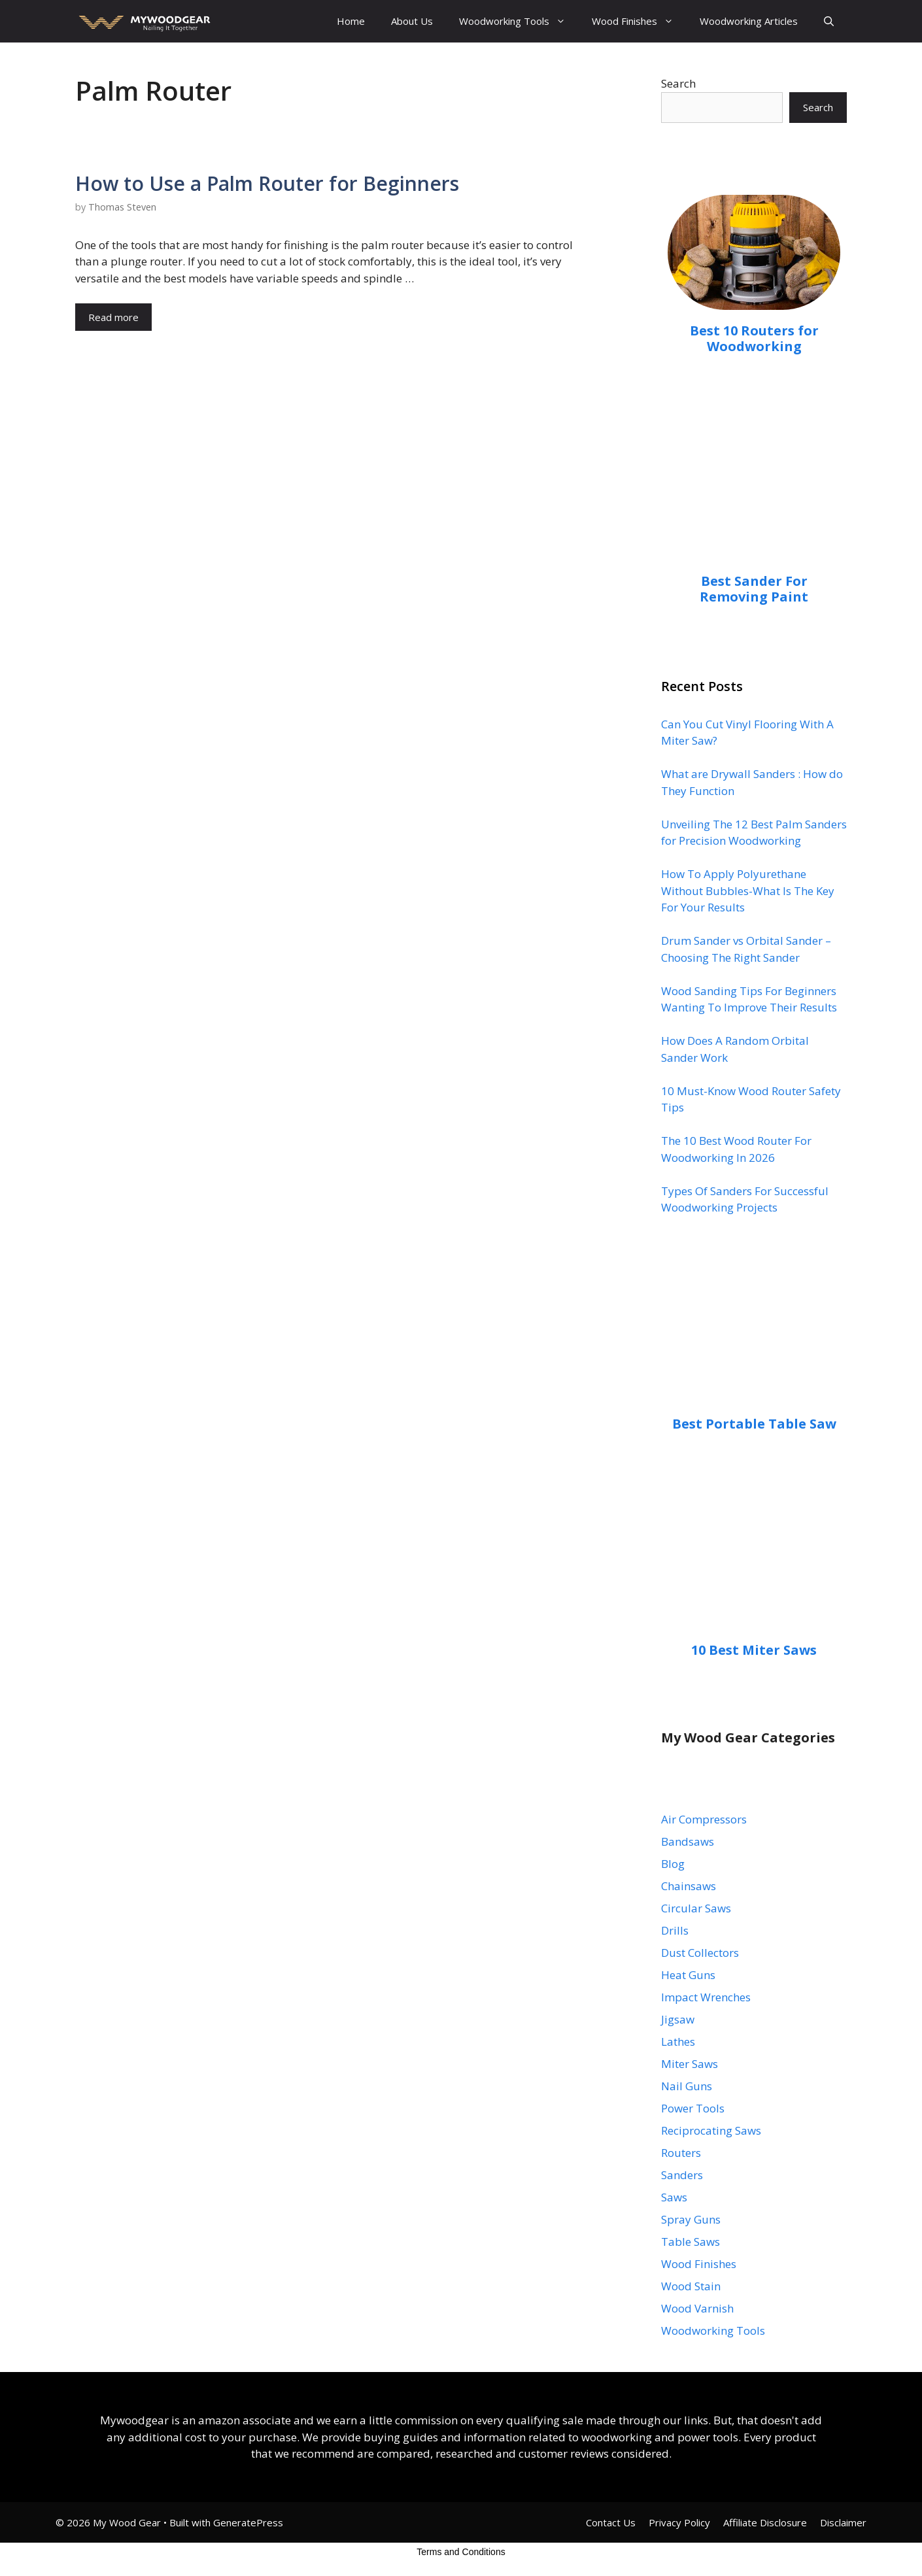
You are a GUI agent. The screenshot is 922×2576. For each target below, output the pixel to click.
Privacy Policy (679, 2522)
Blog (673, 1863)
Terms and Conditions (461, 2552)
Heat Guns (688, 1974)
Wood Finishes (639, 21)
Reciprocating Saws (711, 2130)
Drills (675, 1930)
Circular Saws (696, 1908)
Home (351, 20)
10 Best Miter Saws (754, 1650)
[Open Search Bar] (829, 21)
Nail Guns (686, 2085)
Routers (681, 2152)
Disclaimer (843, 2522)
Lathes (678, 2041)
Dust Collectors (700, 1952)
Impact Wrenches (706, 1997)
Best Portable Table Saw (754, 1423)
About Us (412, 20)
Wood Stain (691, 2286)
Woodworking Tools (519, 21)
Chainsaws (688, 1885)
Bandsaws (687, 1841)
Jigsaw (677, 2019)
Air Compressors (704, 1819)
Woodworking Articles (749, 20)
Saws (674, 2197)
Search (678, 83)
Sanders (682, 2174)
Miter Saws (689, 2063)
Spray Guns (691, 2219)
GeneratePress (248, 2522)
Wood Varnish (697, 2308)
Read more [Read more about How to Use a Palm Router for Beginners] (113, 317)
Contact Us (611, 2522)
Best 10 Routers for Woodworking (754, 338)
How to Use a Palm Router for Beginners (267, 183)
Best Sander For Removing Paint (754, 588)
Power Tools (693, 2108)
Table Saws (690, 2241)
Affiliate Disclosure (765, 2522)
